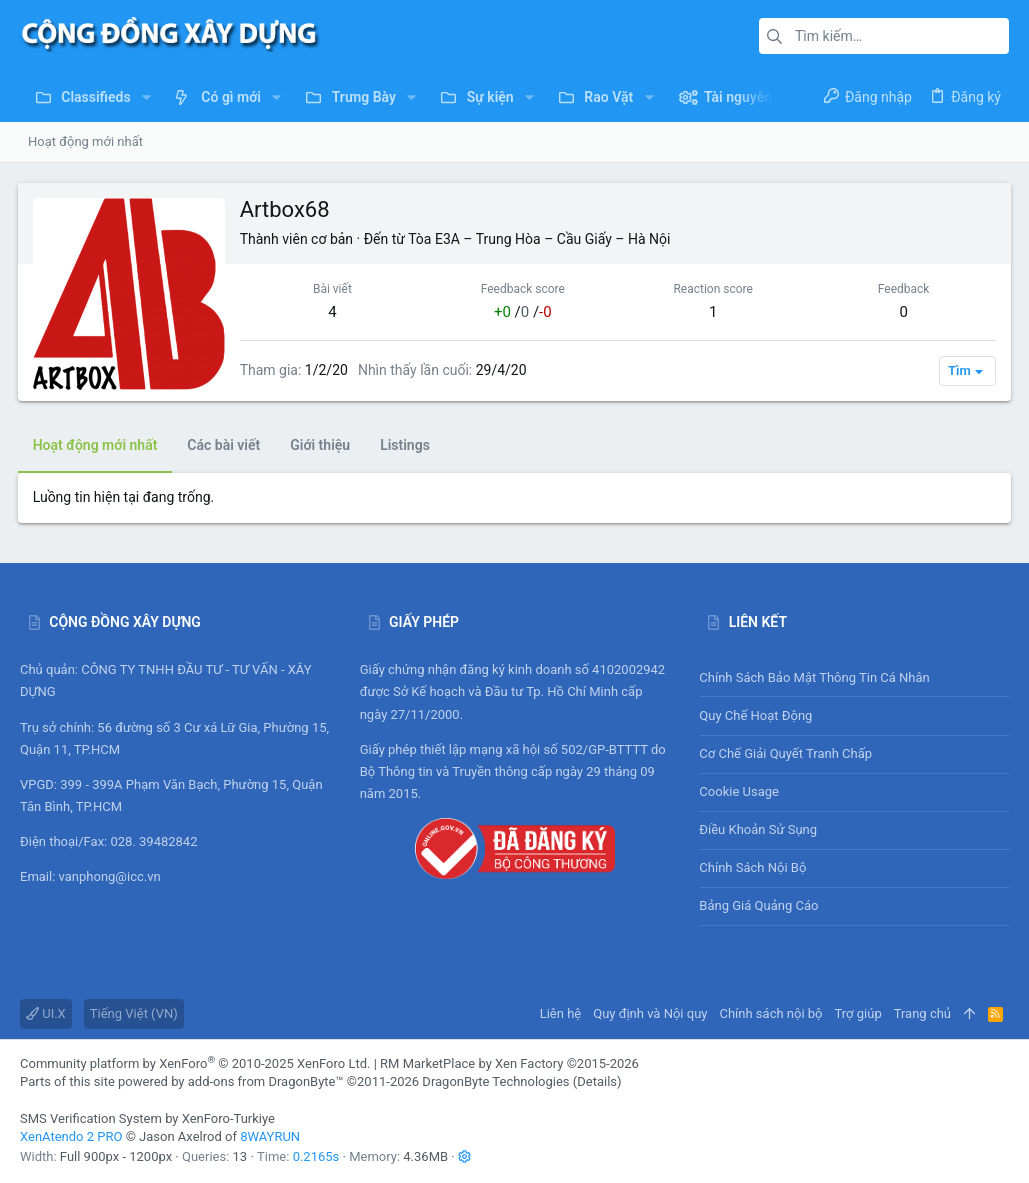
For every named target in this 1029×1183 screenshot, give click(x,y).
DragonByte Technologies (495, 1081)
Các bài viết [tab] (226, 445)
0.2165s (316, 1156)
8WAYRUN (270, 1136)
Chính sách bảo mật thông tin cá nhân (854, 677)
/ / (523, 312)
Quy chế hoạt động (854, 715)
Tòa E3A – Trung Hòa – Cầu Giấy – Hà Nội (542, 239)
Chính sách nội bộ (752, 867)
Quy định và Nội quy (650, 1013)
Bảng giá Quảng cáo (758, 905)
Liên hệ (561, 1013)
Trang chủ (922, 1013)
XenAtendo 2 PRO (71, 1136)
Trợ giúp (858, 1013)
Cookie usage (739, 791)
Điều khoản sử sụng (758, 829)
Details (597, 1081)
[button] (146, 97)
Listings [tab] (407, 445)
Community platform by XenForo (195, 1063)
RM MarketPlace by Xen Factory (509, 1063)
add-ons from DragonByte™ (266, 1081)
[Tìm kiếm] (884, 36)
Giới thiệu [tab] (323, 445)
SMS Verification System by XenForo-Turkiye (147, 1118)
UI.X (46, 1013)
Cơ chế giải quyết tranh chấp (785, 753)
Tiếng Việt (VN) (134, 1013)
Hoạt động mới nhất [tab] (97, 445)
